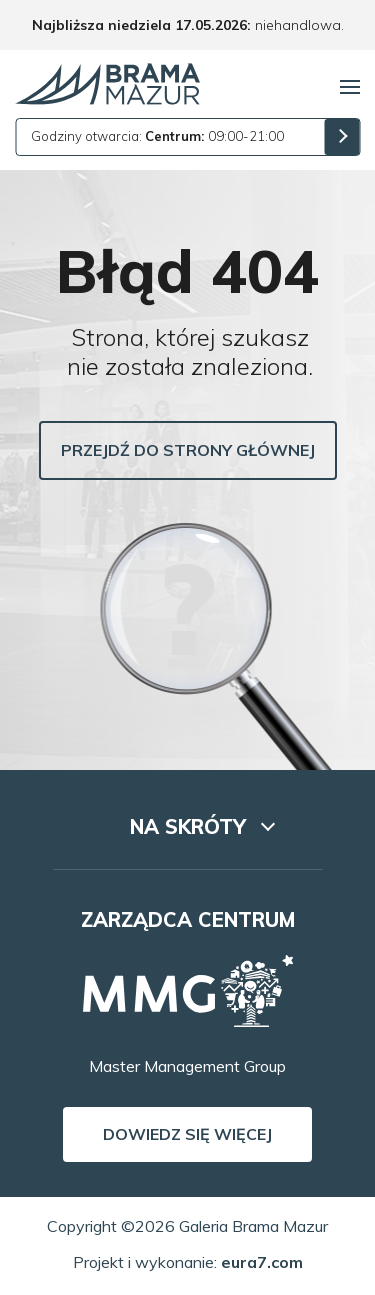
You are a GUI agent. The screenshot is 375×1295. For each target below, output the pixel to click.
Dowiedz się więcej (187, 1134)
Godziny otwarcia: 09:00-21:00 (157, 136)
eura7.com (262, 1262)
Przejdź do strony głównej (188, 450)
